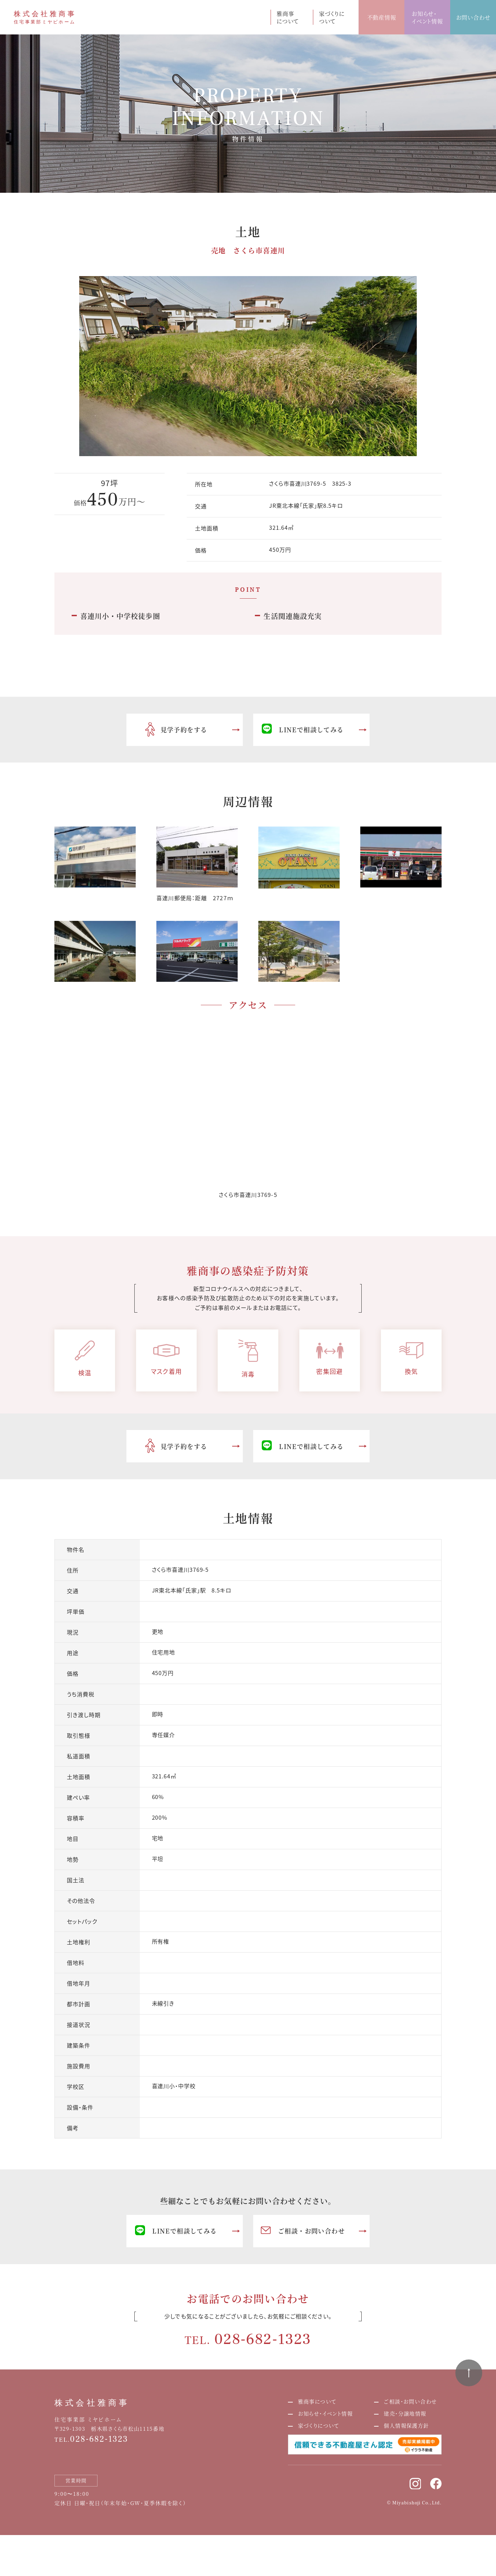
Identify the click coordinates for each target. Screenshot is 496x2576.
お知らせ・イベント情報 (427, 17)
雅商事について (288, 17)
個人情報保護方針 (406, 2425)
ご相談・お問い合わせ (303, 2231)
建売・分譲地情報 (405, 2413)
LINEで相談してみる (302, 730)
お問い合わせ (473, 17)
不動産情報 (381, 17)
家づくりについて (332, 17)
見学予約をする (176, 730)
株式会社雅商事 (92, 2403)
